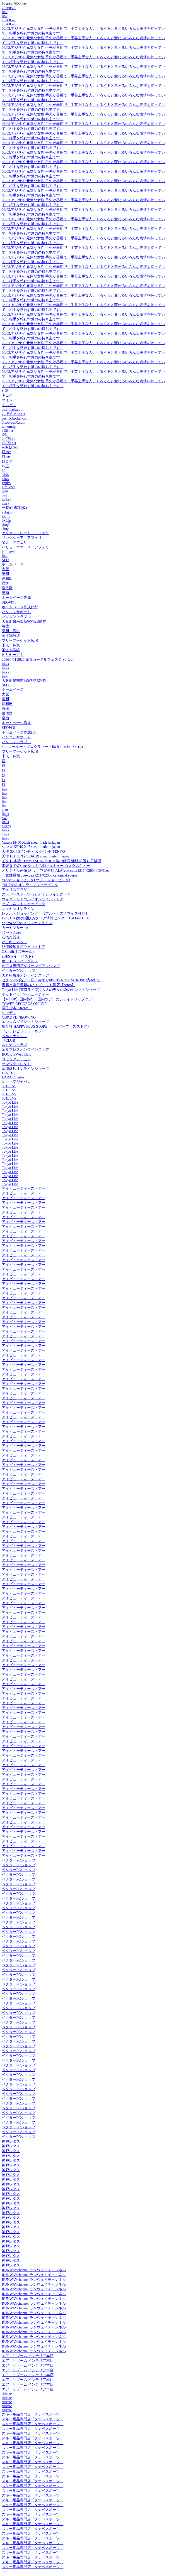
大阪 (5, 569)
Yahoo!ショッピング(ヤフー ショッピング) (36, 880)
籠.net (6, 452)
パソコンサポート (16, 612)
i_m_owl (8, 487)
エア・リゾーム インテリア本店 (27, 2356)
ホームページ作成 (16, 597)
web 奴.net (10, 447)
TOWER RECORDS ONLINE (24, 1004)
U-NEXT (8, 1073)
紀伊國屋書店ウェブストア (23, 947)
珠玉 (5, 466)
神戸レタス (11, 2141)
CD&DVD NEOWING (19, 1017)
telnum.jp (9, 426)
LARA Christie (13, 1077)
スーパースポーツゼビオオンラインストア (36, 894)
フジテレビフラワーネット (23, 1031)
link (4, 12)
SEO (5, 560)
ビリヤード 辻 (13, 655)
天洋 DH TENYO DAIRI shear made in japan (35, 856)
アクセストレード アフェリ (25, 533)
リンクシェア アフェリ (22, 538)
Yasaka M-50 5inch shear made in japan (31, 842)
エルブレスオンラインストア (25, 1049)
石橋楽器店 (11, 937)
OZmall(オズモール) (18, 951)
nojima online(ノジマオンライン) (27, 923)
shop (5, 524)
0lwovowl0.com (13, 422)
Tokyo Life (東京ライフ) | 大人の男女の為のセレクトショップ (51, 990)
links (5, 664)
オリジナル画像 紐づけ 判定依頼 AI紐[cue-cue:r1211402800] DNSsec (55, 870)
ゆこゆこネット (14, 942)
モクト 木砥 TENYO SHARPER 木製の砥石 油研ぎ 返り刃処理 (51, 861)
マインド (9, 400)
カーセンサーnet (15, 928)
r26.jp (6, 435)
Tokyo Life (10, 1102)
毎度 (5, 626)
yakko (6, 483)
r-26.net (7, 430)
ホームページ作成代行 (20, 607)
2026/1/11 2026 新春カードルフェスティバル (37, 659)
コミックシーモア (16, 1059)
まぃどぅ (9, 405)
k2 (3, 471)
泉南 (5, 593)
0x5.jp (6, 520)
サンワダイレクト (16, 1064)
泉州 (5, 574)
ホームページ (13, 564)
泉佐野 (7, 588)
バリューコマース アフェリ (25, 547)
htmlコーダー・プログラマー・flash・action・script (42, 747)
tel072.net (9, 443)
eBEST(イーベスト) (17, 956)
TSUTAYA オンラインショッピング (30, 885)
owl (4, 495)
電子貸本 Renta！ (17, 1008)
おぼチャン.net (13, 414)
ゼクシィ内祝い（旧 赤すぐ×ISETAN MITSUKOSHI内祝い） (51, 980)
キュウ (7, 395)
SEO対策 (9, 602)
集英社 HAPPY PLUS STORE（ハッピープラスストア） (46, 1026)
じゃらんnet (11, 932)
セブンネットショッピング (23, 904)
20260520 (9, 8)
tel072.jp (8, 439)
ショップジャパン (16, 1081)
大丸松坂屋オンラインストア (25, 975)
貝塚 (5, 583)
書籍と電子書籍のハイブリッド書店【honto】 (38, 985)
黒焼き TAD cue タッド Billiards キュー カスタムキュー (46, 866)
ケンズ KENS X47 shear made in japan (31, 847)
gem (5, 491)
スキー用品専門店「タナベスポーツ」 (32, 2414)
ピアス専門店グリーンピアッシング (31, 966)
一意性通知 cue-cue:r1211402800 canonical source (39, 875)
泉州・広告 (11, 631)
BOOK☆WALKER (16, 1054)
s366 (5, 479)
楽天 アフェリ (14, 542)
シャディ (9, 1013)
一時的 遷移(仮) (14, 508)
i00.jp (6, 516)
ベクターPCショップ (18, 970)
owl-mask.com (12, 409)
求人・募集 (11, 645)
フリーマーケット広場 (20, 640)
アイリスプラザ (14, 889)
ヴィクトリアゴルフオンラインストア (32, 899)
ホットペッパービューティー (25, 994)
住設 (5, 391)
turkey (6, 499)
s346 (5, 475)
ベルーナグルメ (14, 1036)
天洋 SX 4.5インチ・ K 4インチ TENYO (33, 851)
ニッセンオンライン (18, 909)
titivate (7, 2394)
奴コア (7, 461)
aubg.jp (7, 512)
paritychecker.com (15, 418)
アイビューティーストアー (23, 1188)
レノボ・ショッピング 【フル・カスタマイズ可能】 (45, 913)
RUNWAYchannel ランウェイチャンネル (34, 2270)
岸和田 (7, 578)
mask (6, 503)
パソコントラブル (16, 617)
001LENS (9, 1086)
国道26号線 (11, 636)
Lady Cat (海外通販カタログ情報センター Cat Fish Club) (46, 918)
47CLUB (8, 1040)
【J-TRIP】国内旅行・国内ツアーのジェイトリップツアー (49, 999)
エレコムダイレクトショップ (25, 1022)
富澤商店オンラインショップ (25, 1069)
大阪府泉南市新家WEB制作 (24, 621)
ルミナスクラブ (14, 1045)
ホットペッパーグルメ (20, 961)
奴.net (6, 457)
